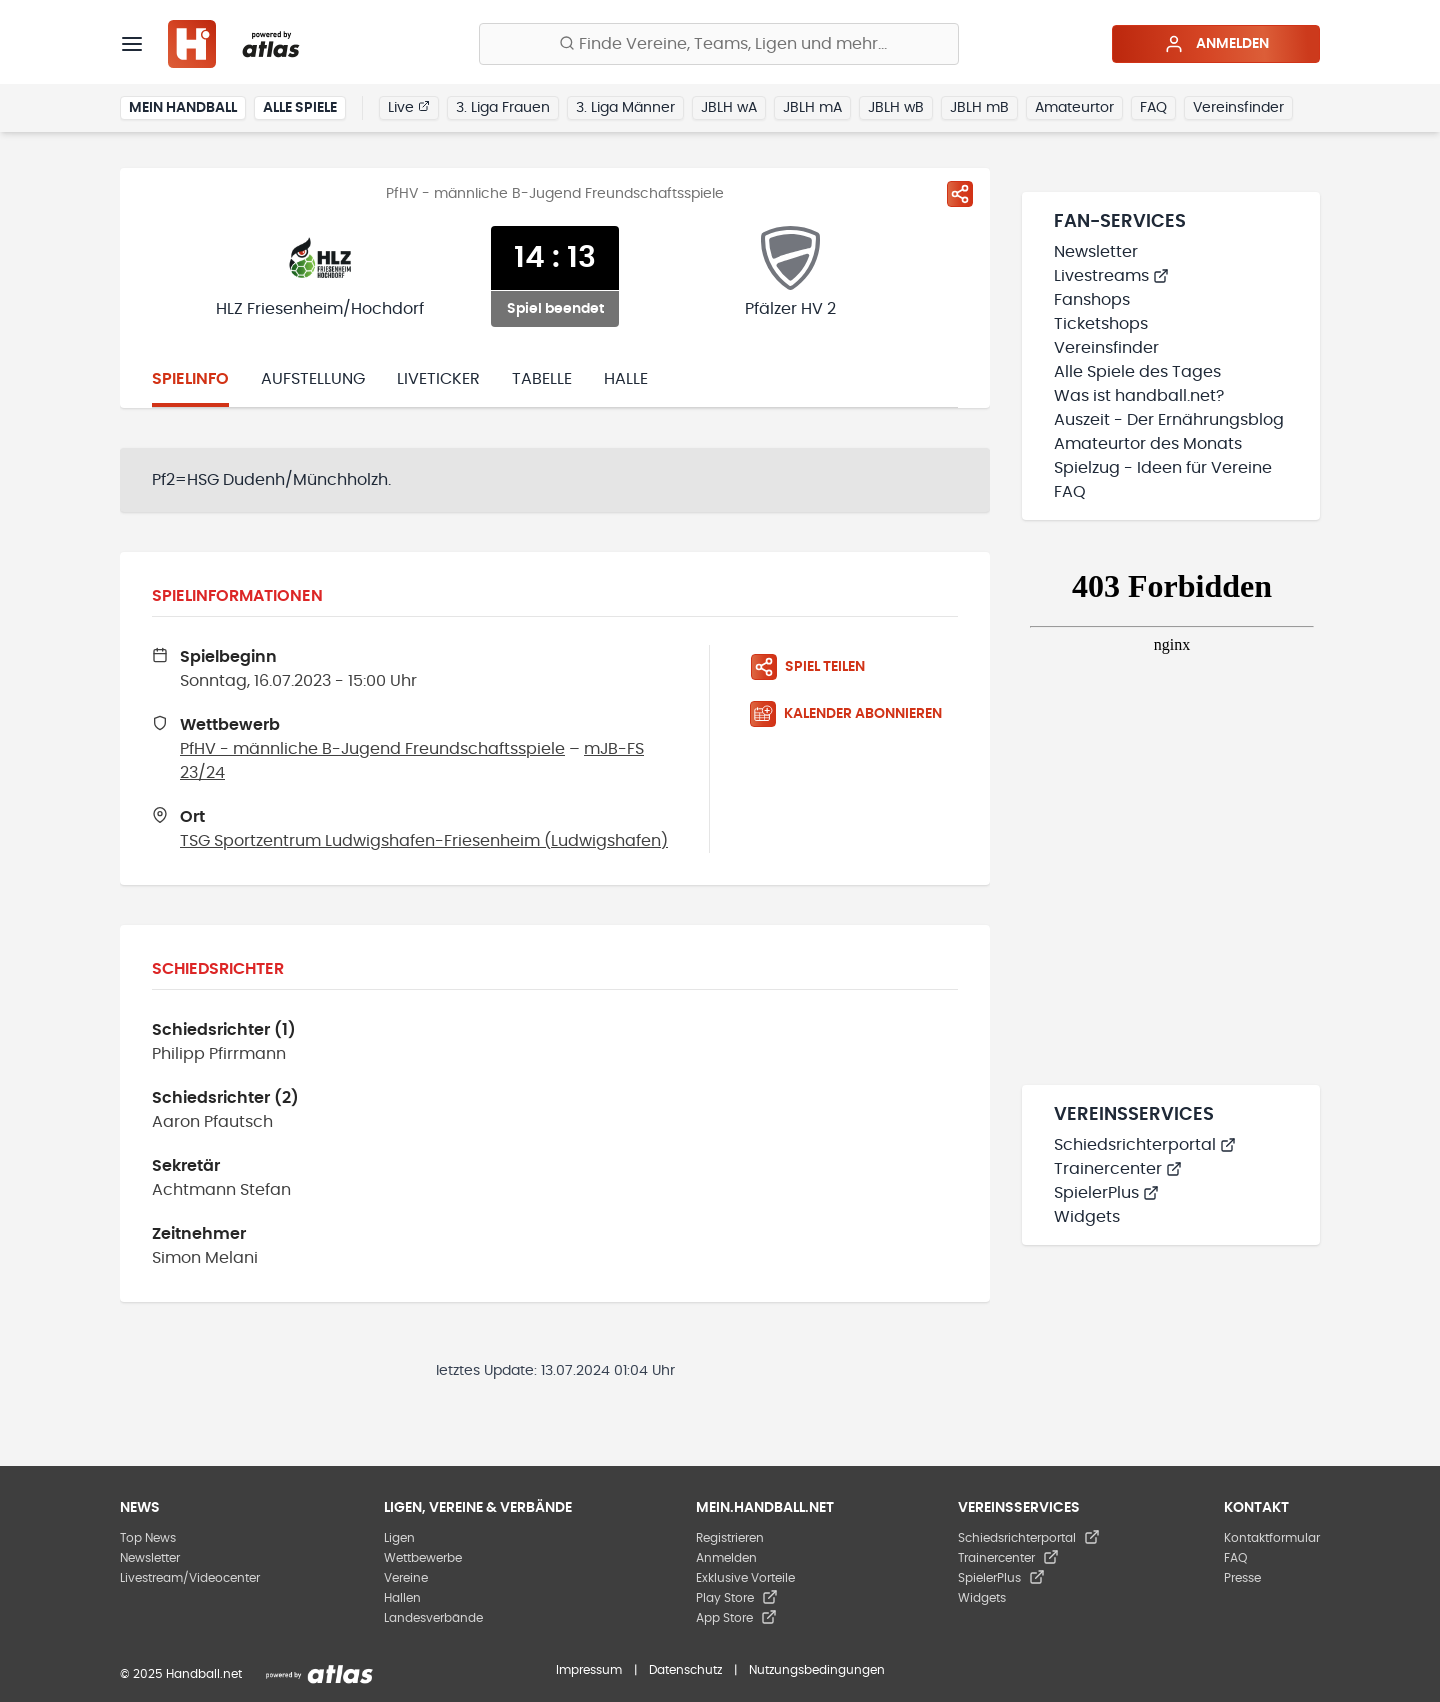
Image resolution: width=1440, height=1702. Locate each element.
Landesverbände (433, 1618)
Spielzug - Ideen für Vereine (1163, 468)
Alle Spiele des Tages (1137, 372)
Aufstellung (313, 379)
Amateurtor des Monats (1148, 444)
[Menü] (132, 44)
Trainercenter (1118, 1169)
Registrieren (730, 1538)
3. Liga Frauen (503, 108)
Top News (148, 1538)
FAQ (1153, 108)
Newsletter (1096, 252)
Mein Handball (183, 108)
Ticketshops (1101, 324)
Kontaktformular (1272, 1538)
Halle (626, 379)
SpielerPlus (1106, 1193)
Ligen (399, 1538)
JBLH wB (896, 108)
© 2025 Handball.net (181, 1674)
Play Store (737, 1598)
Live (409, 107)
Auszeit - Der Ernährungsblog (1169, 420)
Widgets (1087, 1217)
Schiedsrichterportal (1145, 1145)
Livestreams (1111, 276)
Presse (1242, 1578)
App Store (736, 1618)
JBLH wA (729, 108)
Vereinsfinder (1238, 108)
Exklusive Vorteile (745, 1578)
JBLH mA (812, 108)
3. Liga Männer (625, 108)
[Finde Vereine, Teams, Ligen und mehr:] (719, 44)
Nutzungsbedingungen (817, 1670)
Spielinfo (190, 379)
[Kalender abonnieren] (854, 714)
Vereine (406, 1578)
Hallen (402, 1598)
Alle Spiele (300, 108)
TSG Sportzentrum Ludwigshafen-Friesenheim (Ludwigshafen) (424, 841)
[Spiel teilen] (960, 194)
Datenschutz (685, 1670)
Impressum (589, 1670)
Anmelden (1216, 44)
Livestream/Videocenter (190, 1578)
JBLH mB (979, 108)
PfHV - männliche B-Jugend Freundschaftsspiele (372, 749)
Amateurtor (1074, 108)
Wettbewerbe (423, 1558)
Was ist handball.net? (1139, 396)
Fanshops (1092, 300)
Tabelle (542, 379)
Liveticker (438, 379)
